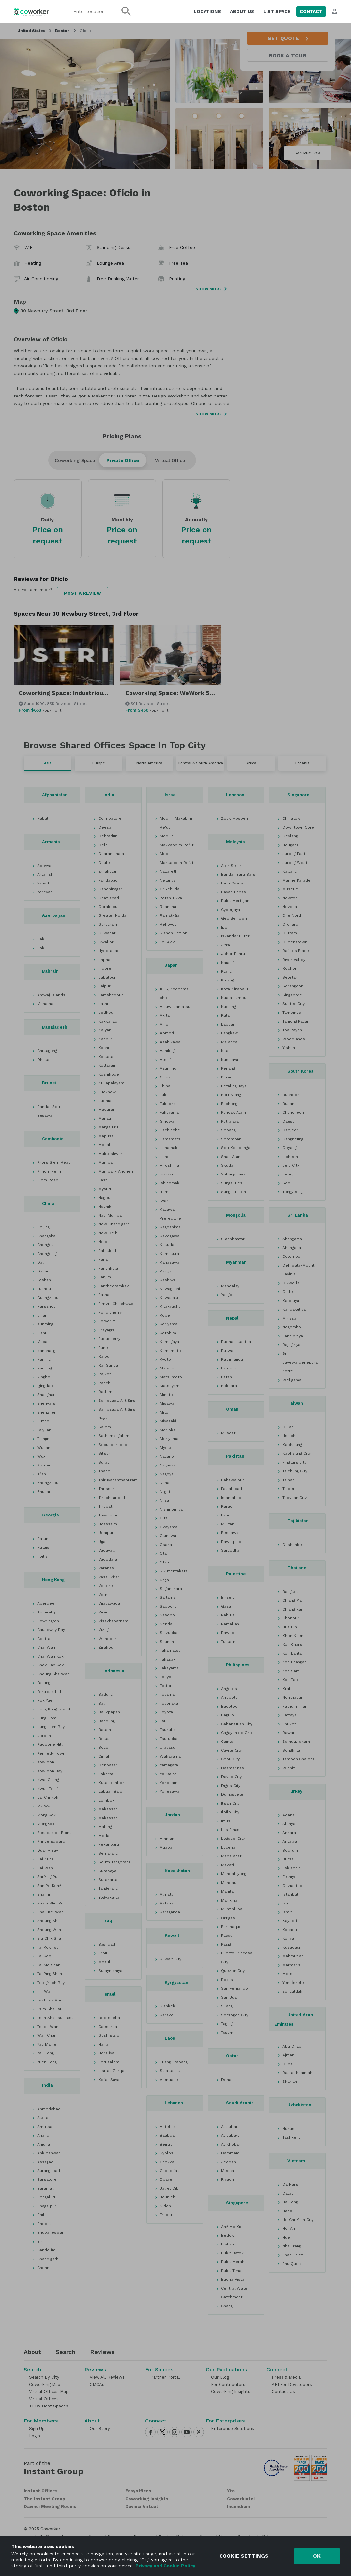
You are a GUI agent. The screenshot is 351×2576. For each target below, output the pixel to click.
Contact (311, 11)
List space (277, 11)
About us (242, 11)
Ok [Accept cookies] (317, 2556)
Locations (207, 11)
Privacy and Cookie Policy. (165, 2565)
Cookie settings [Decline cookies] (243, 2556)
